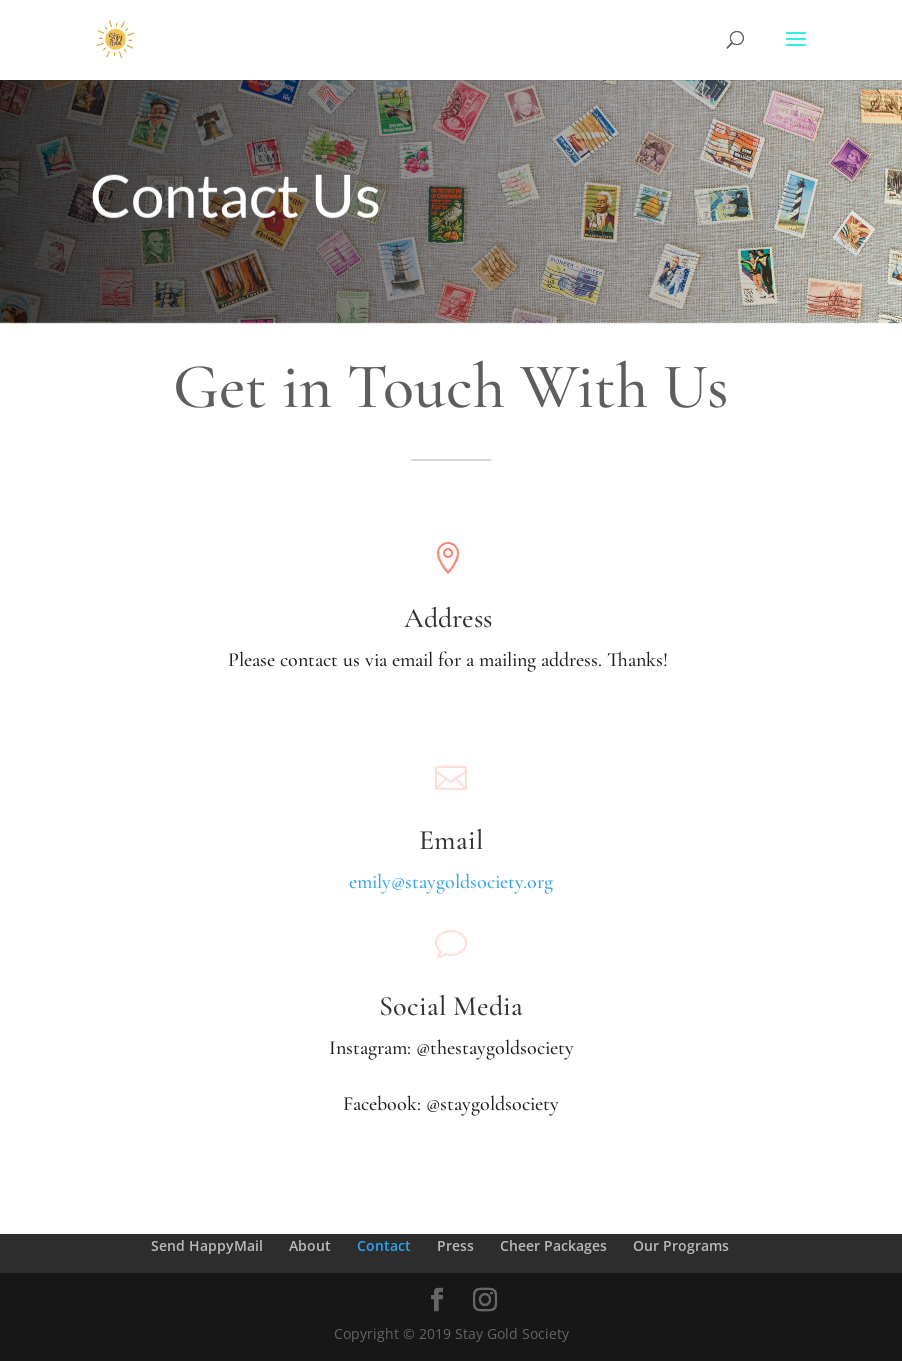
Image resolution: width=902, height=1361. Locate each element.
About (310, 1245)
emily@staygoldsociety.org (451, 882)
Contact (384, 1245)
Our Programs (681, 1245)
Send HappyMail (207, 1245)
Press (455, 1245)
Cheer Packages (553, 1245)
